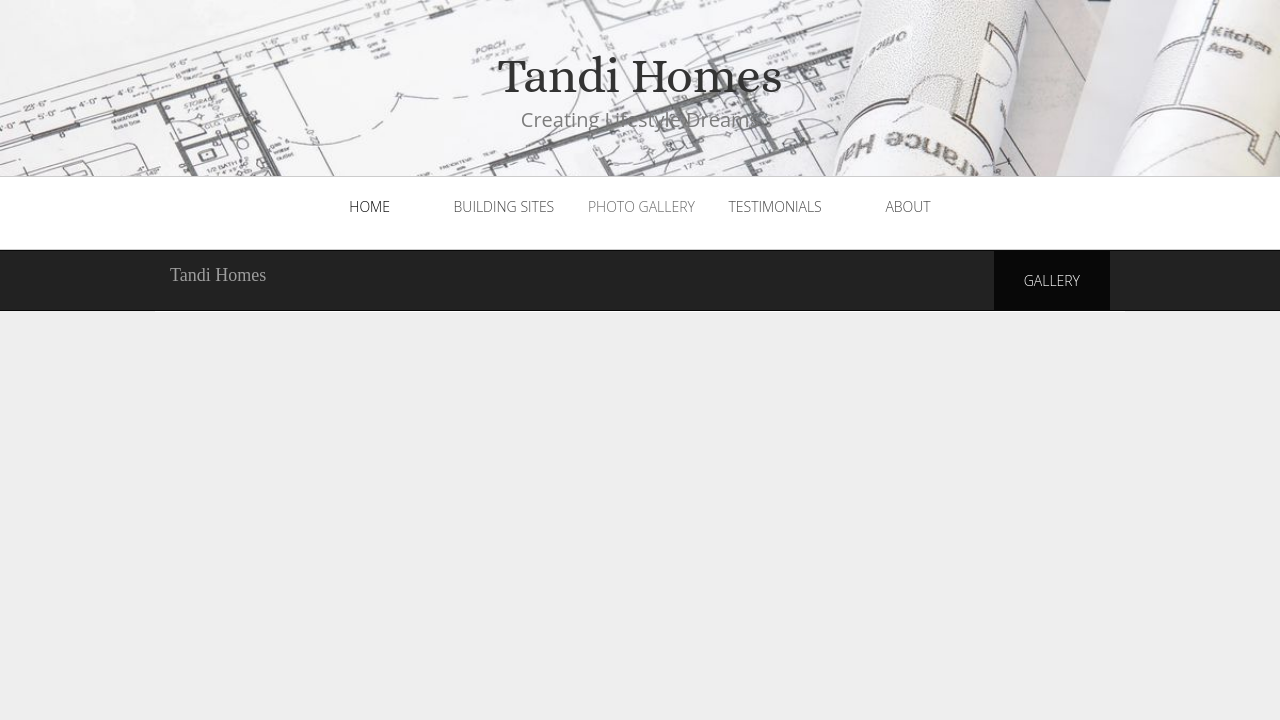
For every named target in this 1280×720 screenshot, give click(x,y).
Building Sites (504, 206)
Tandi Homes (218, 275)
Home (369, 206)
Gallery (1052, 280)
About (907, 206)
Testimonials (775, 206)
